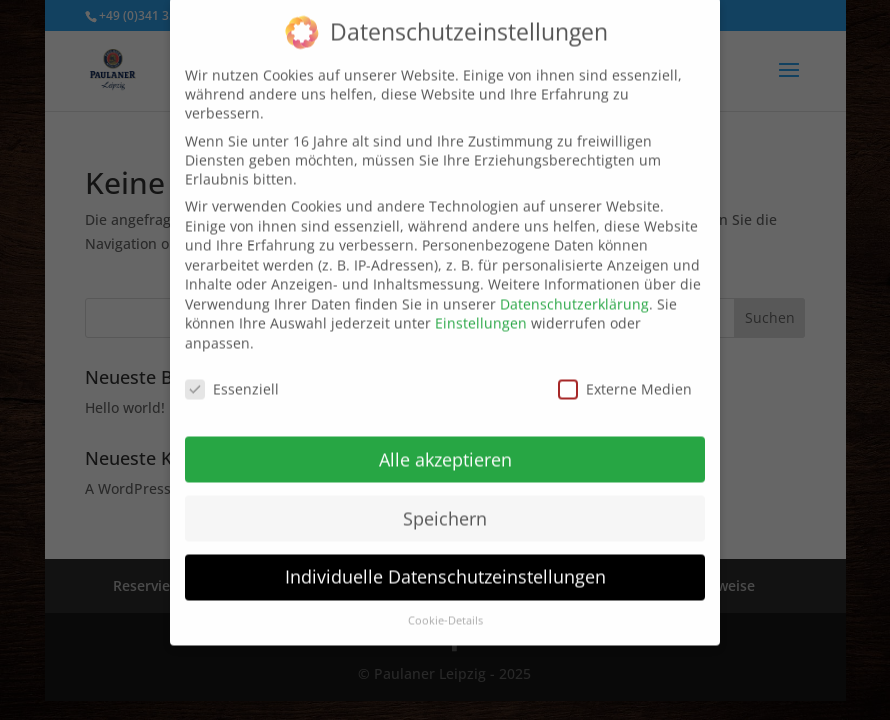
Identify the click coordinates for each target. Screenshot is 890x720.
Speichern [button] (445, 505)
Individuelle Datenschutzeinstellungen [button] (445, 564)
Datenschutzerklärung (574, 290)
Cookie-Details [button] (445, 608)
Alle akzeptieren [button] (445, 446)
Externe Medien (625, 375)
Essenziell (232, 375)
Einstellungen (481, 310)
